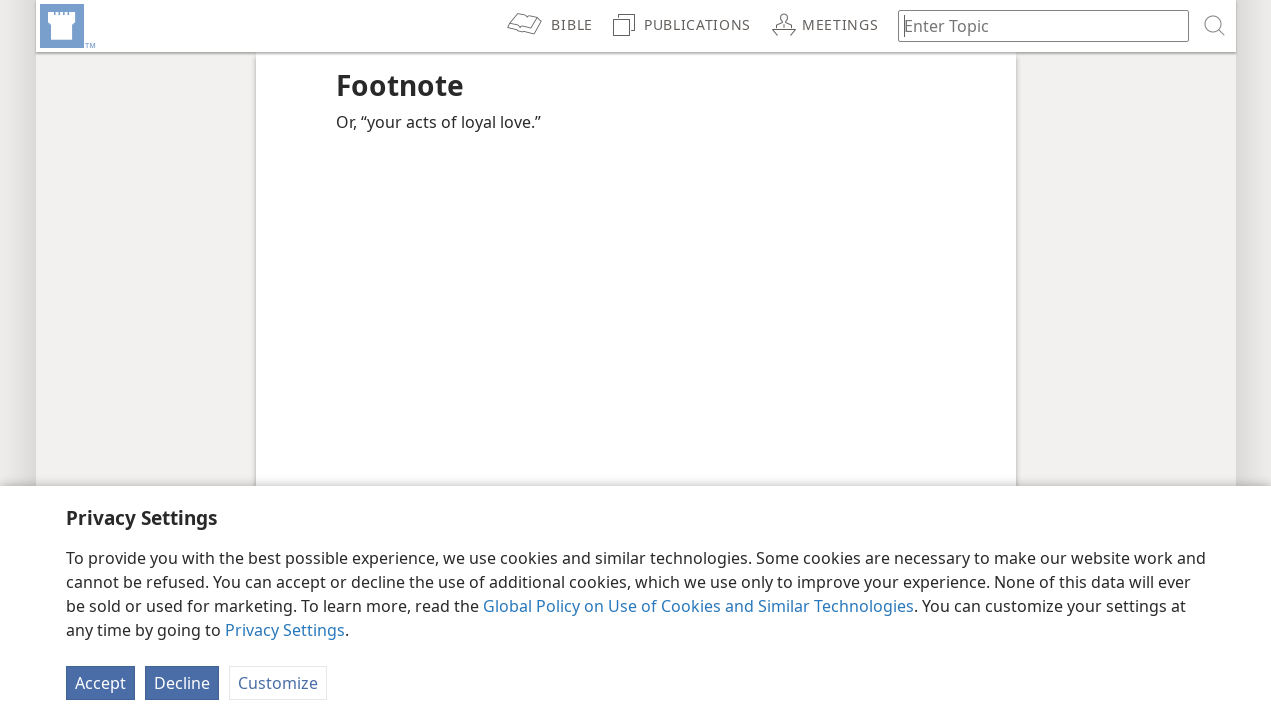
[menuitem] (66, 26)
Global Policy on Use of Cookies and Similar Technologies (698, 606)
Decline (182, 683)
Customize (278, 683)
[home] (66, 26)
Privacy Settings (285, 630)
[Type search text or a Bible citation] (1034, 25)
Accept (100, 683)
